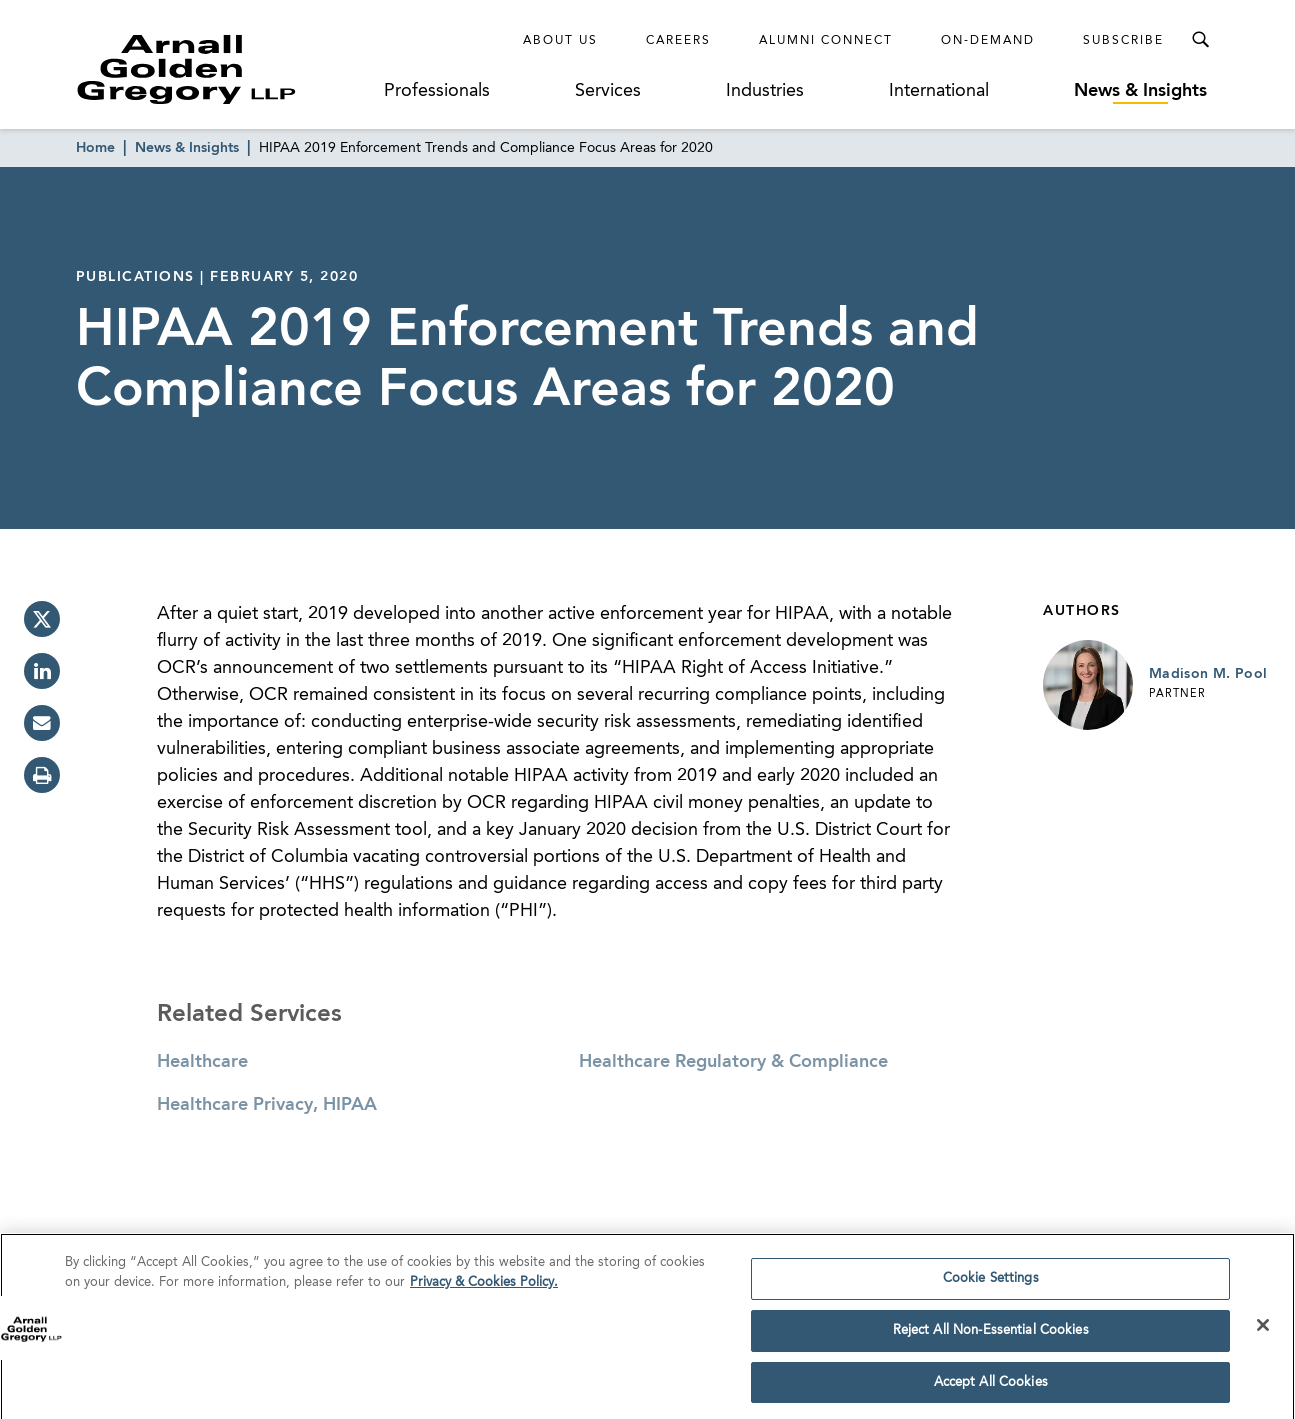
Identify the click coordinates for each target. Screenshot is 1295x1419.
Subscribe (1123, 41)
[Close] (1263, 1331)
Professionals (437, 91)
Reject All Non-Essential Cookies (991, 1336)
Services (608, 91)
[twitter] (42, 619)
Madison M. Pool (1208, 674)
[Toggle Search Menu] (1200, 40)
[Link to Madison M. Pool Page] (1088, 685)
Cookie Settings (991, 1285)
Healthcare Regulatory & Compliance (733, 1062)
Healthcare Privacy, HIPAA (267, 1105)
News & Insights (1140, 91)
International (939, 91)
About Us (560, 41)
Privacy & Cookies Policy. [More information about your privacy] (484, 1288)
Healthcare (202, 1062)
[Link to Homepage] (224, 69)
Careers (678, 41)
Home (95, 148)
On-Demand (988, 41)
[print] (42, 775)
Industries (765, 91)
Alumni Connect (826, 41)
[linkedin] (42, 671)
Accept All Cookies (991, 1388)
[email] (42, 723)
